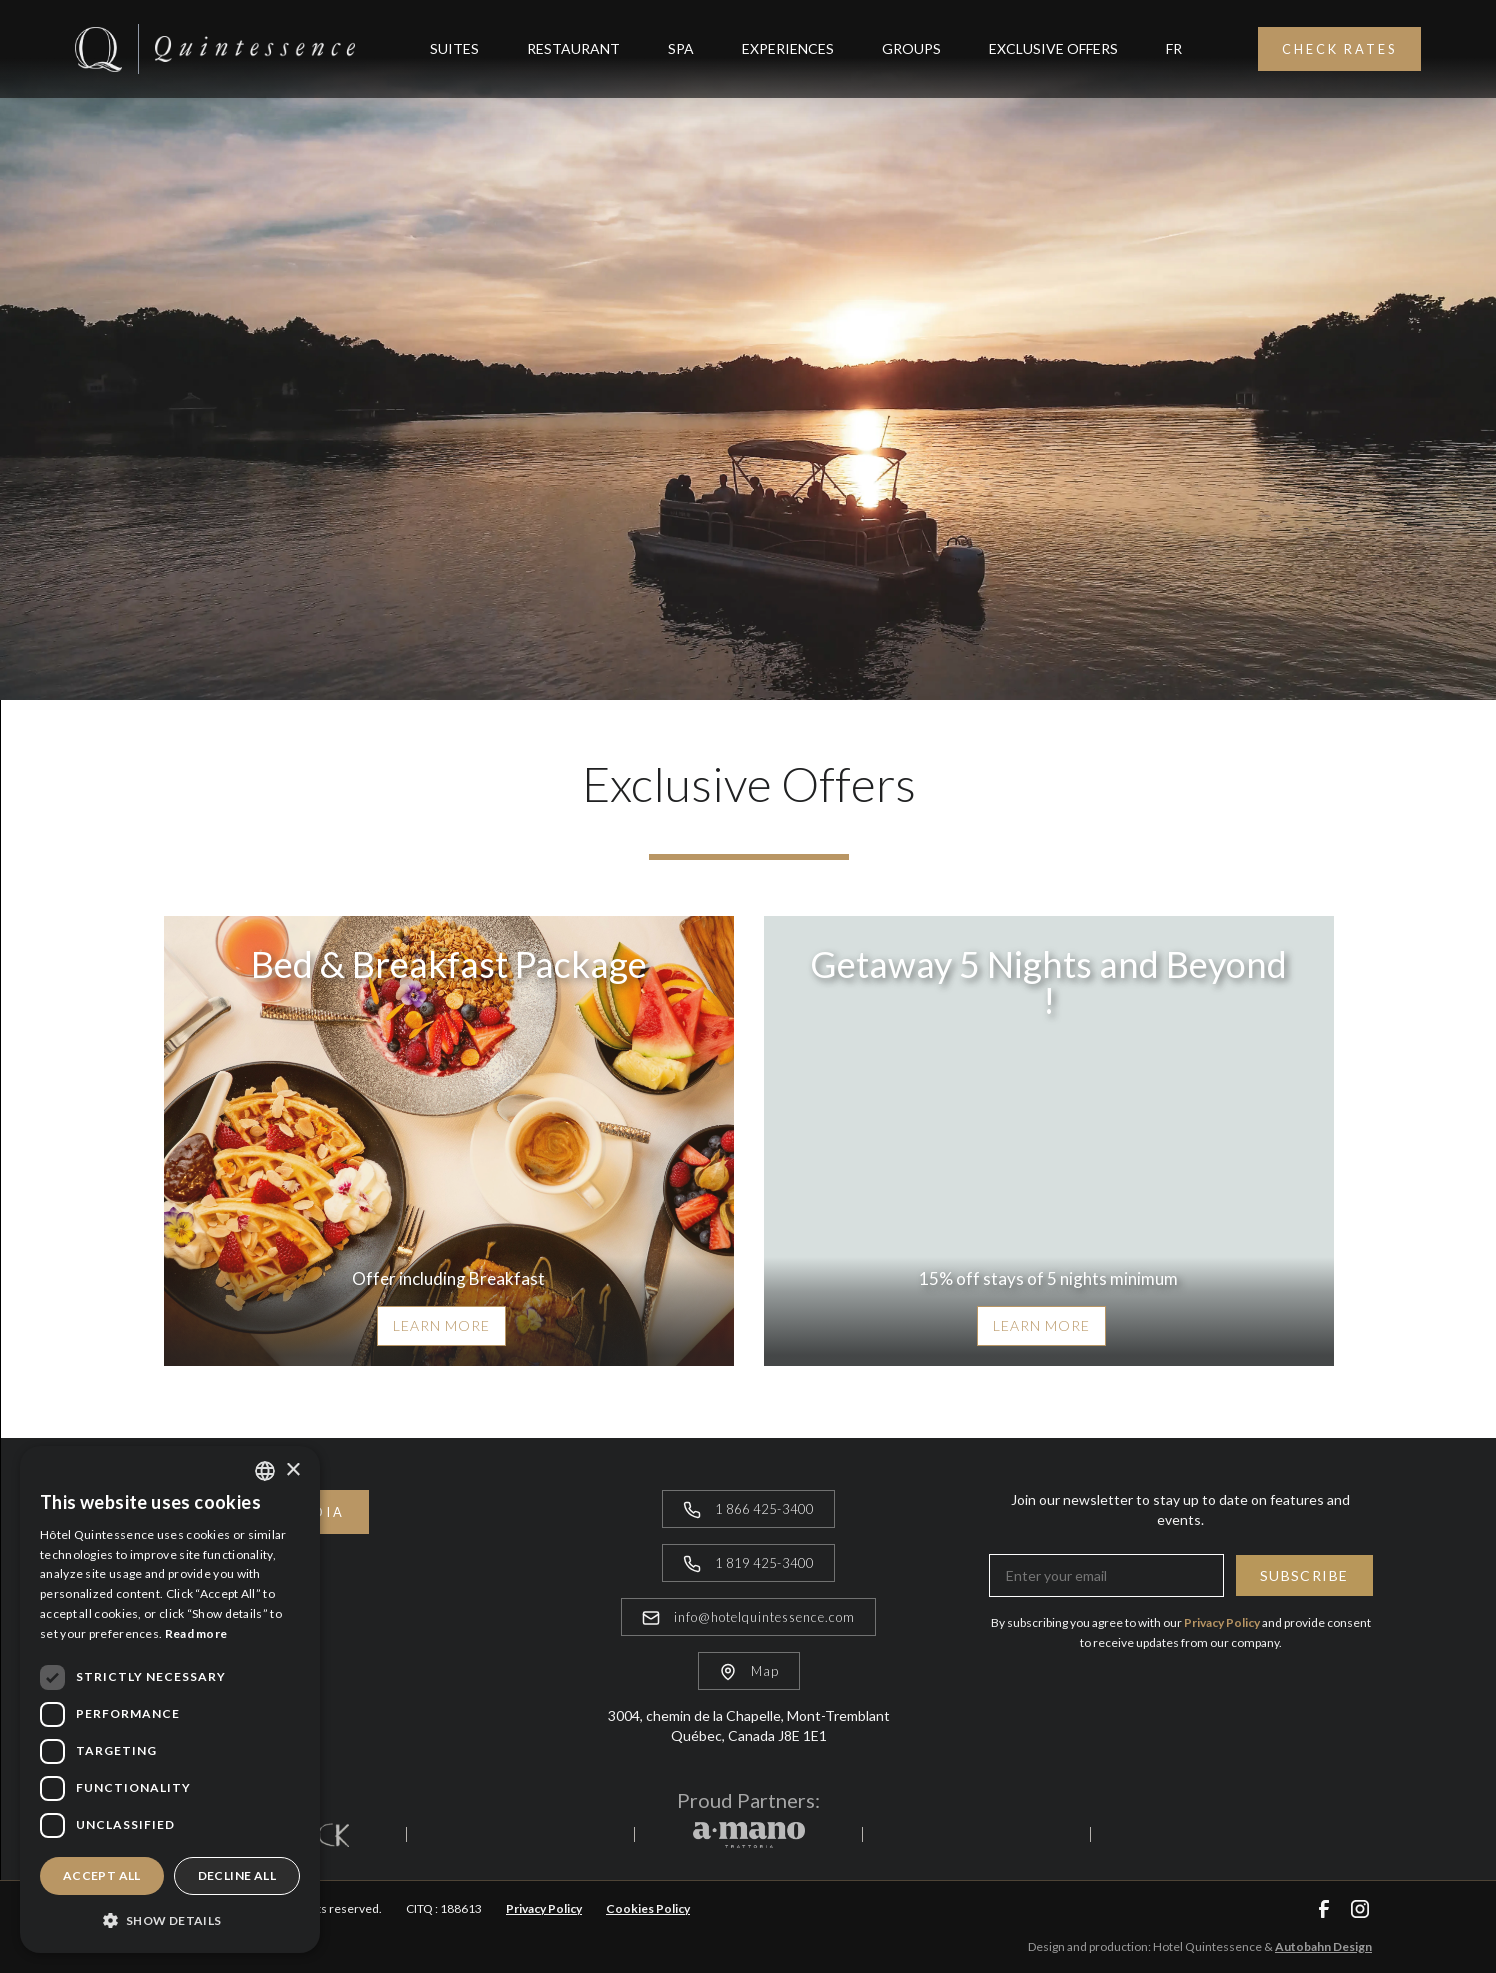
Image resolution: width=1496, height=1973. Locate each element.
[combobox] (265, 1471)
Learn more (441, 1325)
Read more (196, 1633)
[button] (170, 1920)
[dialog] (170, 1699)
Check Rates (1339, 49)
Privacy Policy (544, 1908)
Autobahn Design (1323, 1946)
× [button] (292, 1470)
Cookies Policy (648, 1908)
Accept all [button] (102, 1875)
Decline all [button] (237, 1875)
